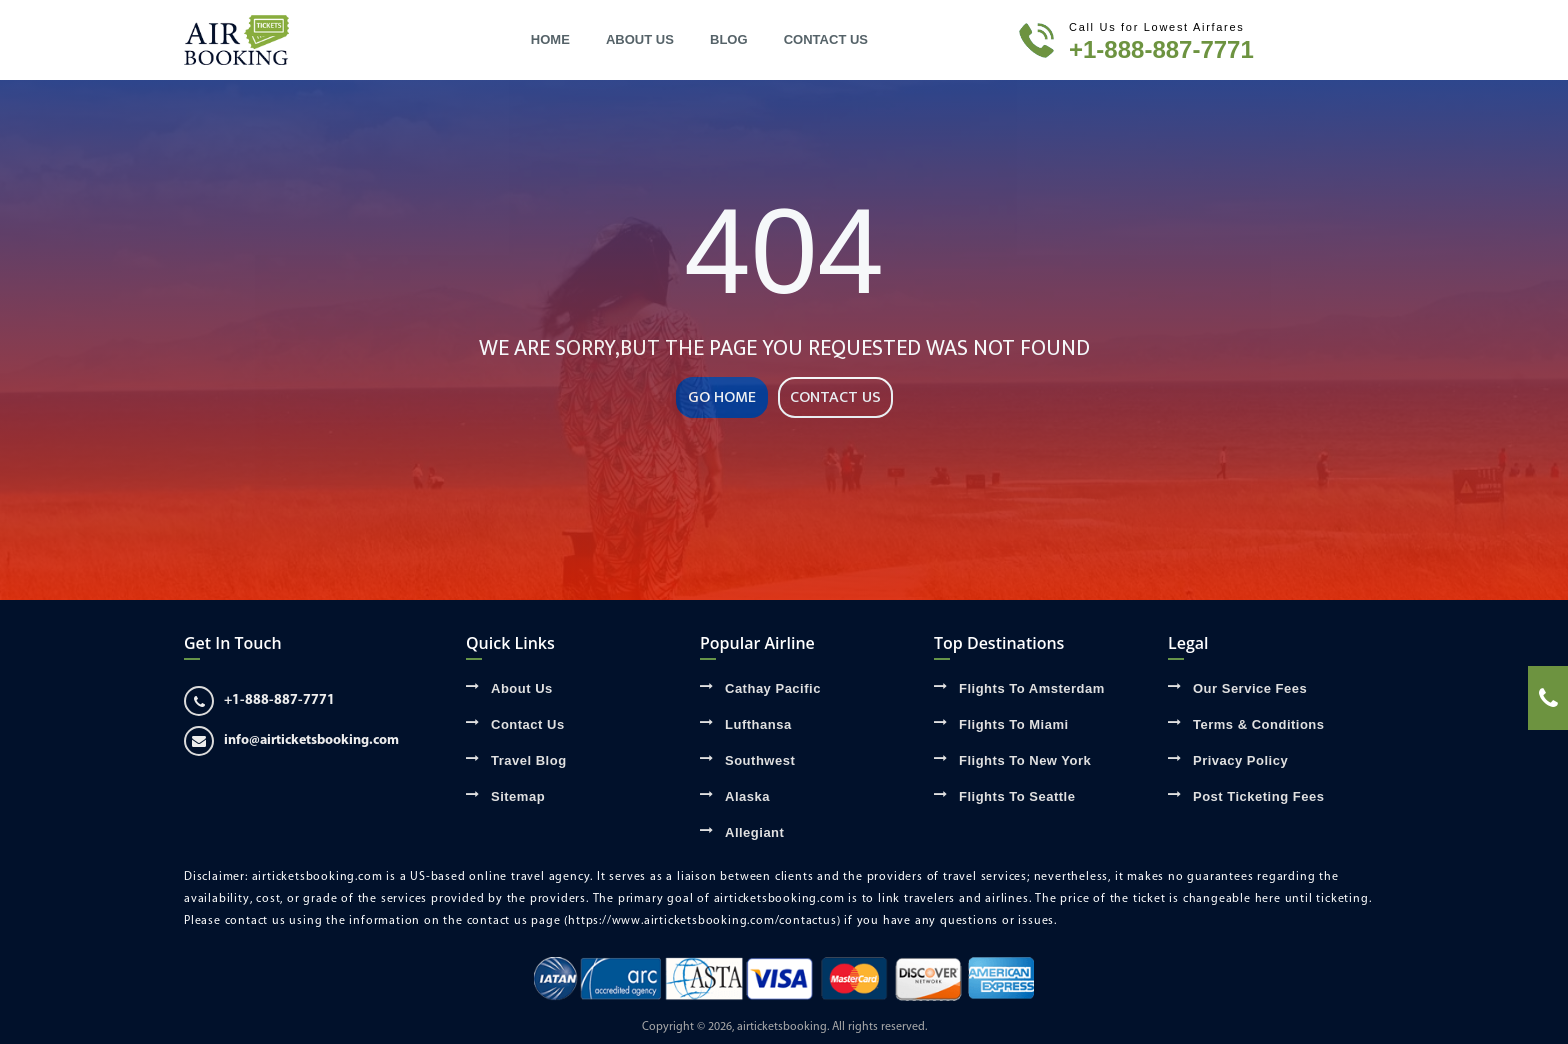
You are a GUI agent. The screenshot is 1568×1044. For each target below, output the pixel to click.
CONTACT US (835, 397)
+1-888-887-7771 (1161, 49)
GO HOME (722, 397)
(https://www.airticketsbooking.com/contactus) (702, 921)
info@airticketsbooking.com (291, 741)
